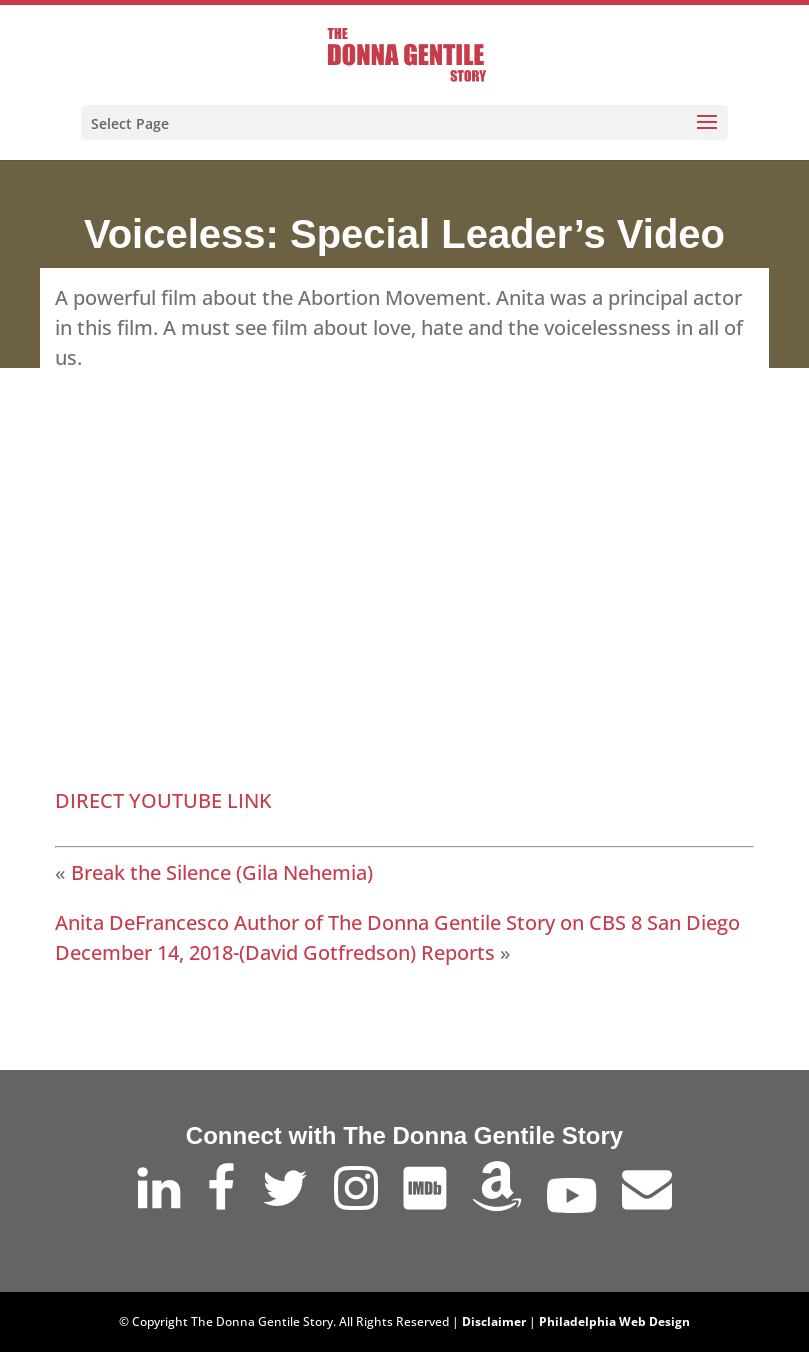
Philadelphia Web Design (614, 1321)
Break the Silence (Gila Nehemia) (222, 872)
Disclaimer (494, 1321)
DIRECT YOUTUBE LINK (163, 800)
